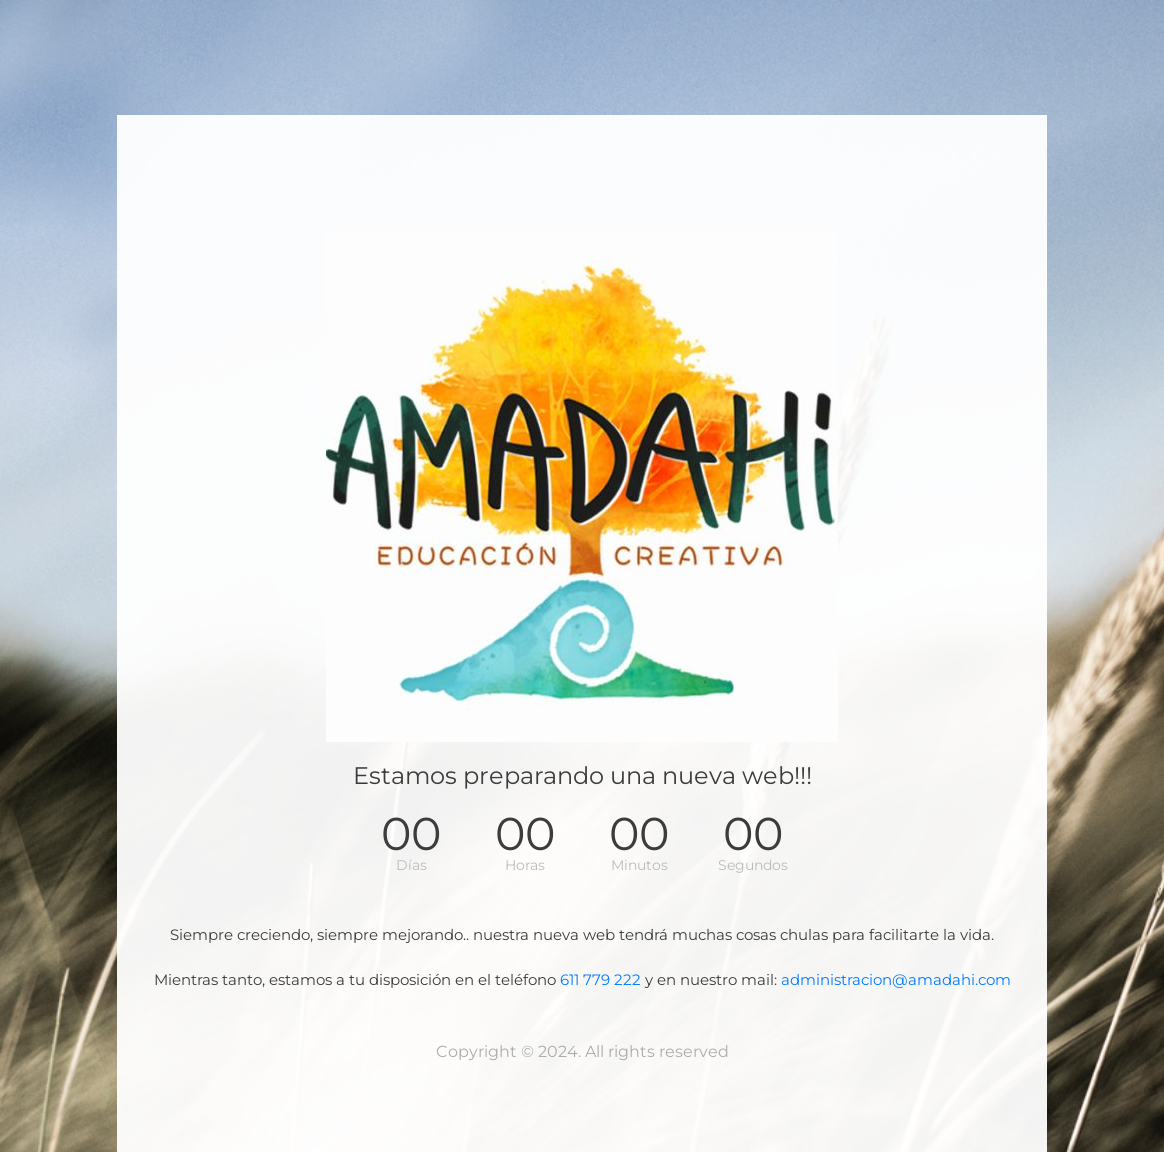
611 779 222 (600, 979)
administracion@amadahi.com (896, 979)
